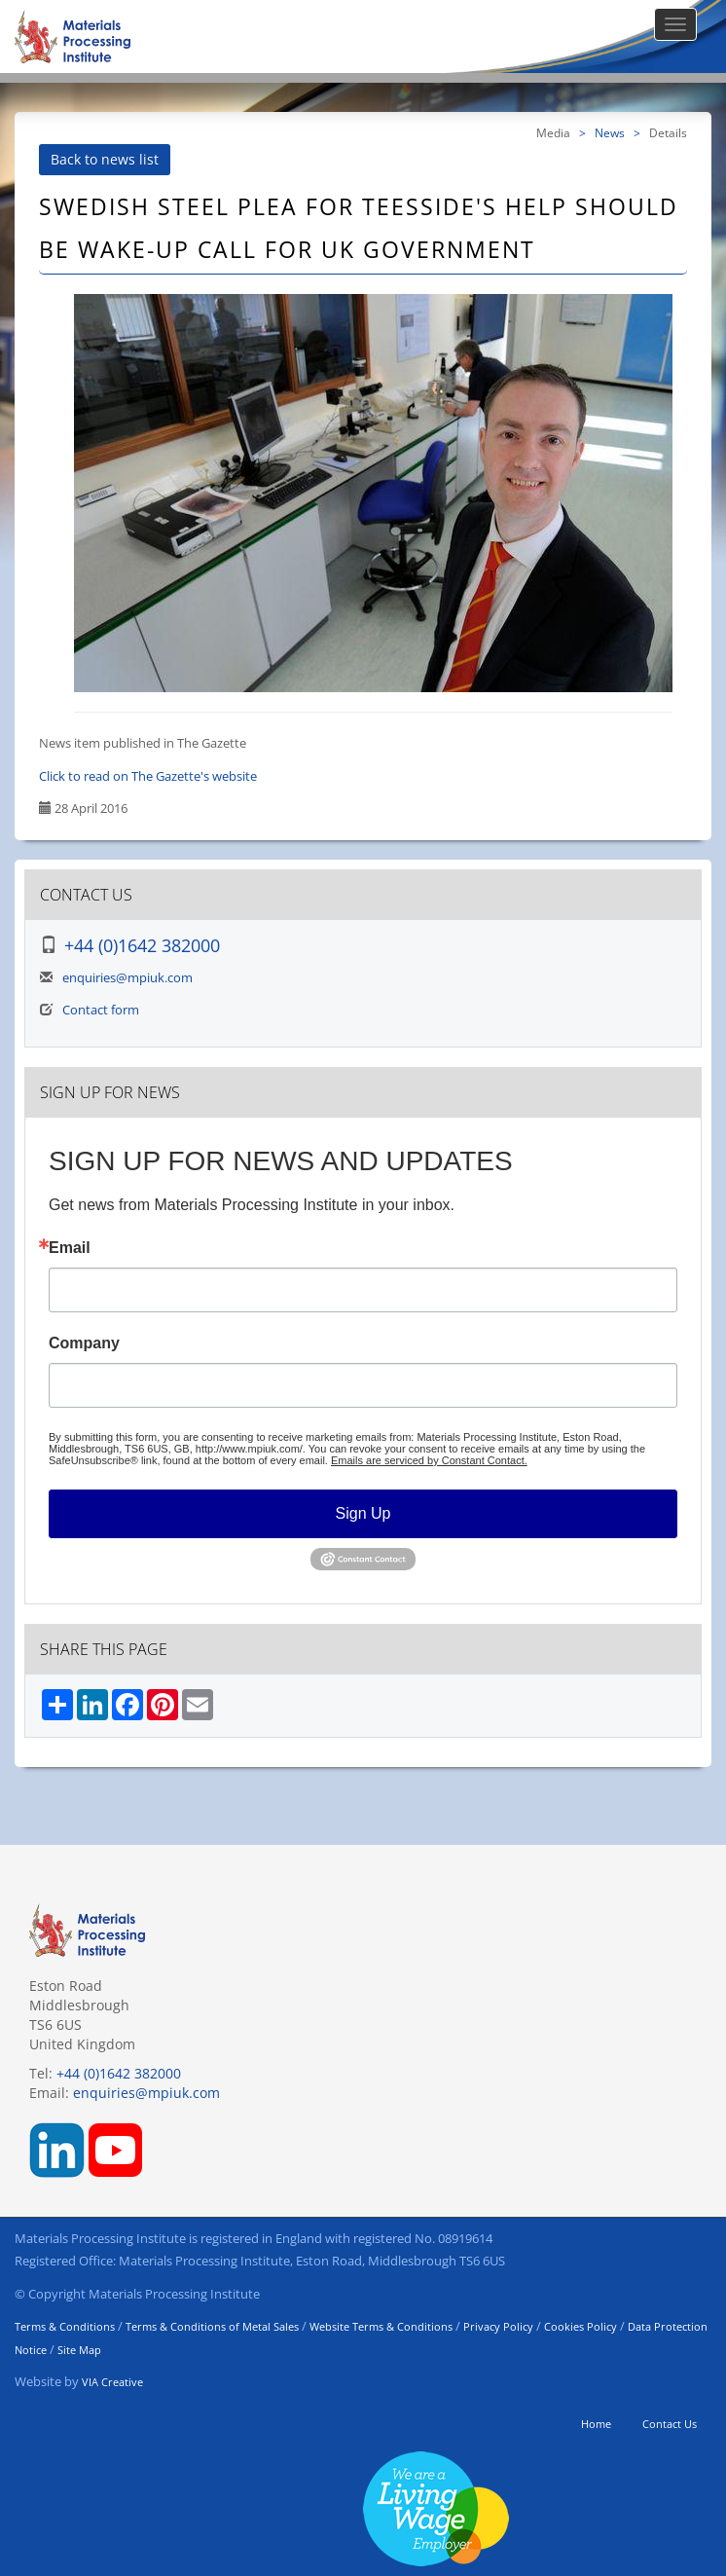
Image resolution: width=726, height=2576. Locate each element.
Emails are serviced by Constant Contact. (429, 1460)
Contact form (100, 1009)
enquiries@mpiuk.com (127, 977)
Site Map (79, 2349)
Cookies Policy (580, 2326)
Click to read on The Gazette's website (148, 776)
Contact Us (669, 2423)
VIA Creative (112, 2381)
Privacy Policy (498, 2326)
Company (84, 1343)
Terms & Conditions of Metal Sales (212, 2326)
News (610, 132)
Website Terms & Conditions (381, 2326)
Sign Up (363, 1513)
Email (70, 1248)
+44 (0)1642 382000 (142, 945)
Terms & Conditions (65, 2326)
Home (596, 2423)
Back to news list (105, 159)
